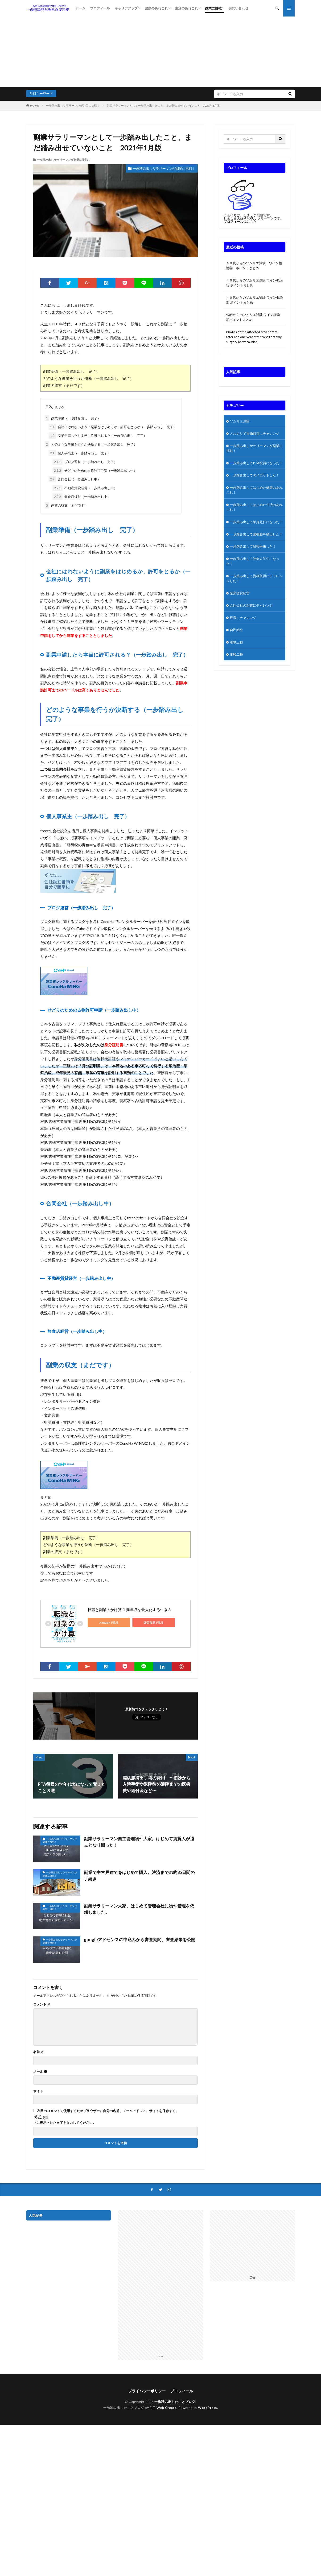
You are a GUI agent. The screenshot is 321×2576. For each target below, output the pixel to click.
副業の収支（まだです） (66, 505)
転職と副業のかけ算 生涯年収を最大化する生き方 (129, 1609)
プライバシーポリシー (147, 2391)
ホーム (80, 8)
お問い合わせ (238, 8)
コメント (41, 2004)
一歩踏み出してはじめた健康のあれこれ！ (254, 489)
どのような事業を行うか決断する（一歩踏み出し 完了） (91, 444)
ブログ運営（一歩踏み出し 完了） (85, 462)
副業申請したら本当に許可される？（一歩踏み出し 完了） (98, 435)
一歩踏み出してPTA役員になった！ (256, 463)
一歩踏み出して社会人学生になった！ (252, 561)
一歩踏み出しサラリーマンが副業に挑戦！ (73, 105)
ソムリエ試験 (240, 421)
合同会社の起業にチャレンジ (251, 605)
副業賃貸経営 (240, 593)
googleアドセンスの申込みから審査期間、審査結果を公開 (139, 1939)
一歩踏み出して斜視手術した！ (253, 546)
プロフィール (100, 8)
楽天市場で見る (154, 1622)
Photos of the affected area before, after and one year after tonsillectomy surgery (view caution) (254, 337)
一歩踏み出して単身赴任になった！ (256, 522)
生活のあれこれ (186, 8)
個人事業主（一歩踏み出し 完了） (80, 453)
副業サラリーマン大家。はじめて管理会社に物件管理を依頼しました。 (139, 1909)
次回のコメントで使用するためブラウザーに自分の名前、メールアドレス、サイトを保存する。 (108, 2111)
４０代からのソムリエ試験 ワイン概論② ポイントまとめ (254, 299)
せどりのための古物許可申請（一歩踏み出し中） (95, 470)
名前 (38, 2052)
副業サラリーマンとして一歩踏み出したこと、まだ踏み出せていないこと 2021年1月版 (163, 105)
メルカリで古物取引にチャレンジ (254, 433)
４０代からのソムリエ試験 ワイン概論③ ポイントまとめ (254, 282)
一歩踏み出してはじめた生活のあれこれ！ (254, 507)
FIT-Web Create (163, 2408)
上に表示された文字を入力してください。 (64, 2122)
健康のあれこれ (156, 8)
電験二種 (236, 654)
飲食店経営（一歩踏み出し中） (82, 496)
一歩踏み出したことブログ (174, 2402)
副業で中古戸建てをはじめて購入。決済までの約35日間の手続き (139, 1875)
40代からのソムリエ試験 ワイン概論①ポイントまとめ (253, 317)
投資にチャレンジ (243, 618)
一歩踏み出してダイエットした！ (254, 475)
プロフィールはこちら (240, 221)
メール (40, 2071)
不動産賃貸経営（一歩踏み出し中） (85, 488)
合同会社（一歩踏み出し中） (75, 479)
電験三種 (236, 642)
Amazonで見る (109, 1622)
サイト (38, 2091)
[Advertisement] (160, 52)
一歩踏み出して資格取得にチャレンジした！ (254, 578)
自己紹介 (236, 630)
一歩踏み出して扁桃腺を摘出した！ (256, 534)
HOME (34, 105)
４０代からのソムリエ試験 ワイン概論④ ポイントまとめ (254, 265)
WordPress (207, 2408)
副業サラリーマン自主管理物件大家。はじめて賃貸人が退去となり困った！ (139, 1842)
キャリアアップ (126, 8)
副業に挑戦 (213, 8)
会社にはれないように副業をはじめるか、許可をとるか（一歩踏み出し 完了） (113, 427)
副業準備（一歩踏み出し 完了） (73, 418)
